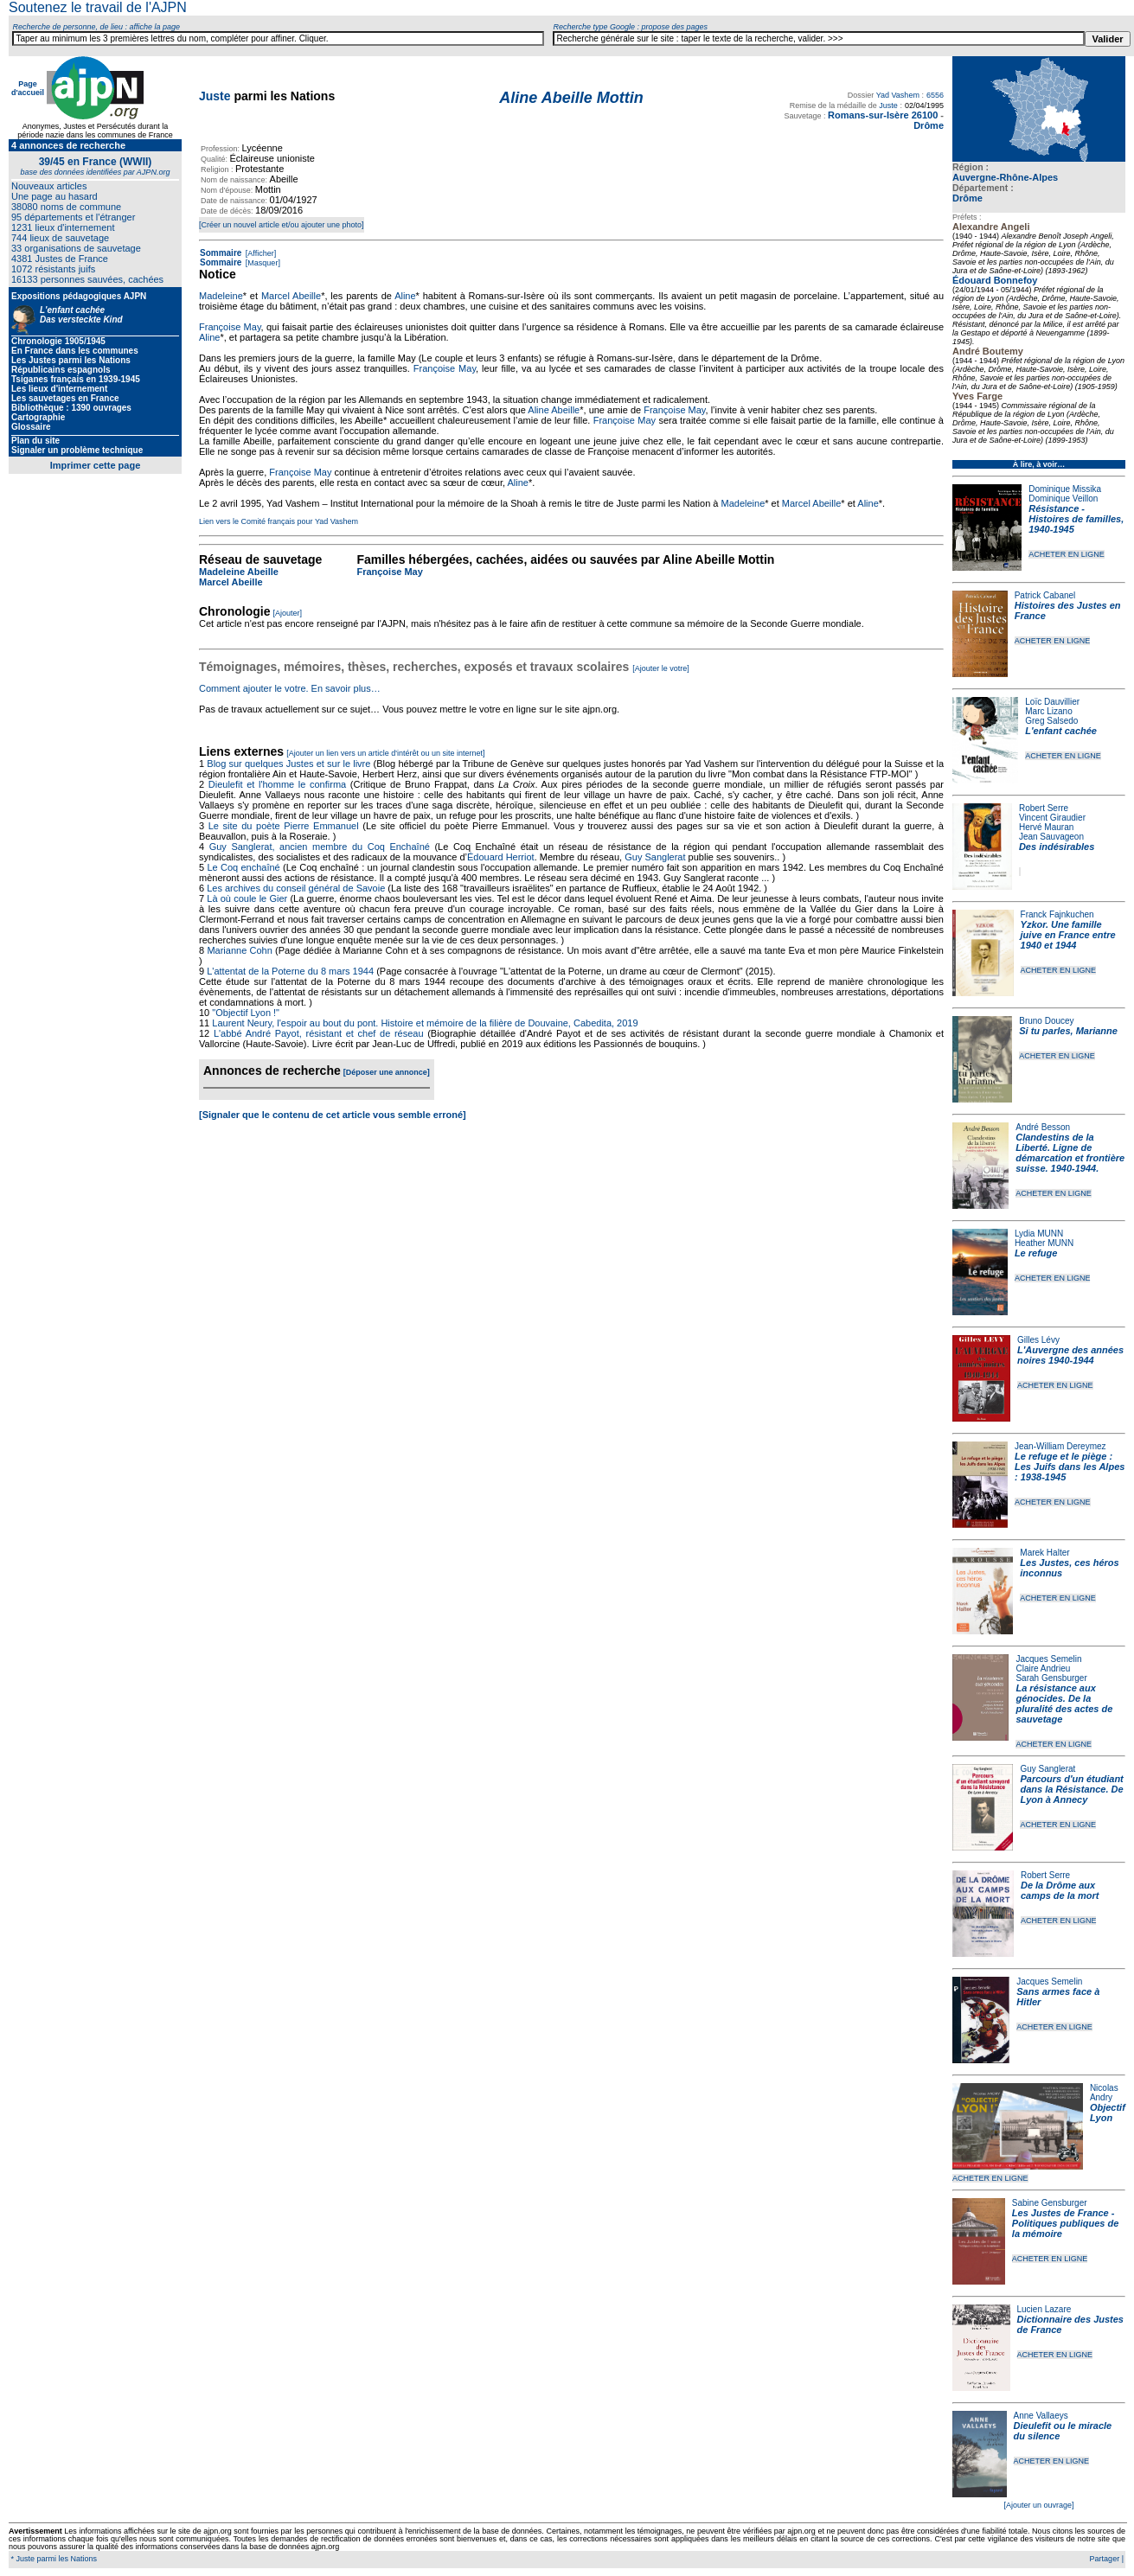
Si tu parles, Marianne (1068, 1031)
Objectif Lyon (1107, 2112)
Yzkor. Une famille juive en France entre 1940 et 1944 (1068, 934)
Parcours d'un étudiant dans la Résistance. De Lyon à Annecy (1071, 1789)
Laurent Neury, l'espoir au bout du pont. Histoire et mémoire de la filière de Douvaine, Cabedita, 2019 (424, 1023)
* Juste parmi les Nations (53, 2558)
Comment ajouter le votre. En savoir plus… (290, 688)
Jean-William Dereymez (1060, 1446)
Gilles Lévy (1038, 1340)
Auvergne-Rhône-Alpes (1005, 177)
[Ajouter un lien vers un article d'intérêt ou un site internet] (385, 753)
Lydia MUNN (1039, 1233)
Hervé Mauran (1046, 827)
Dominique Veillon (1063, 498)
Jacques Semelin (1048, 1659)
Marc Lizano (1048, 711)
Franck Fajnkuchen (1057, 914)
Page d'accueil (27, 88)
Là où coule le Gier (247, 898)
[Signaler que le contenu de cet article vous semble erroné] (332, 1114)
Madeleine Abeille (239, 571)
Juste (215, 96)
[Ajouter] (288, 613)
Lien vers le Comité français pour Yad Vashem (278, 521)
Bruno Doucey (1046, 1021)
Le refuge (1036, 1253)
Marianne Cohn (239, 950)
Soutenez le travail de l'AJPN (98, 7)
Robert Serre (1043, 808)
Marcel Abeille (291, 296)
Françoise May (230, 327)
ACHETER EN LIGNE (1066, 554)
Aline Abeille (554, 410)
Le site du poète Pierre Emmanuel (283, 826)
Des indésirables (1056, 846)
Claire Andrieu (1042, 1668)
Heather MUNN (1044, 1243)
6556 (935, 95)
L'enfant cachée (1061, 730)
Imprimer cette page (95, 465)
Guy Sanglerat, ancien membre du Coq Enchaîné (319, 846)
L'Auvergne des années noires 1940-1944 (1070, 1355)
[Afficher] (259, 253)
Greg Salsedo (1051, 720)
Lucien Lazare (1044, 2309)
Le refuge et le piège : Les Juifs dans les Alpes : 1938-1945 (1069, 1466)
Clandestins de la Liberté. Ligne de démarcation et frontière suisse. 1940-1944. (1069, 1152)
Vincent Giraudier (1052, 817)
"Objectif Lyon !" (245, 1012)
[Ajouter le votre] (660, 668)
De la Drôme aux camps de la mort (1060, 1890)
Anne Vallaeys (1041, 2415)
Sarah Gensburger (1050, 1678)
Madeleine (221, 296)
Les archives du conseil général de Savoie (296, 888)
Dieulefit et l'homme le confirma (277, 784)
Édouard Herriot (501, 857)
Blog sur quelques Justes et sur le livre (290, 763)
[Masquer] (261, 263)
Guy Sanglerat (1047, 1769)
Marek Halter (1044, 1552)
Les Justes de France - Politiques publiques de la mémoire (1065, 2223)
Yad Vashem (897, 95)
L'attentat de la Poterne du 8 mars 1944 (290, 971)
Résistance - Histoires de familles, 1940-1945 (1076, 518)
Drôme (967, 198)
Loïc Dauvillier (1052, 701)
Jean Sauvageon (1051, 836)
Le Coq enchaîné (243, 867)
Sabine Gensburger (1049, 2203)
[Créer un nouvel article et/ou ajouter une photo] (281, 225)
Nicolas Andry (1104, 2092)
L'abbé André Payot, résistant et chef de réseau (319, 1033)
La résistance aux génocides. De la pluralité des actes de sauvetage (1063, 1703)
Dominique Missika (1064, 489)
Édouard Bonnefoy (994, 280)
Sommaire (220, 253)
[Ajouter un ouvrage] (1038, 2505)
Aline (404, 296)
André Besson (1042, 1127)
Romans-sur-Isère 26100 (883, 115)
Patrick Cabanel (1045, 595)
